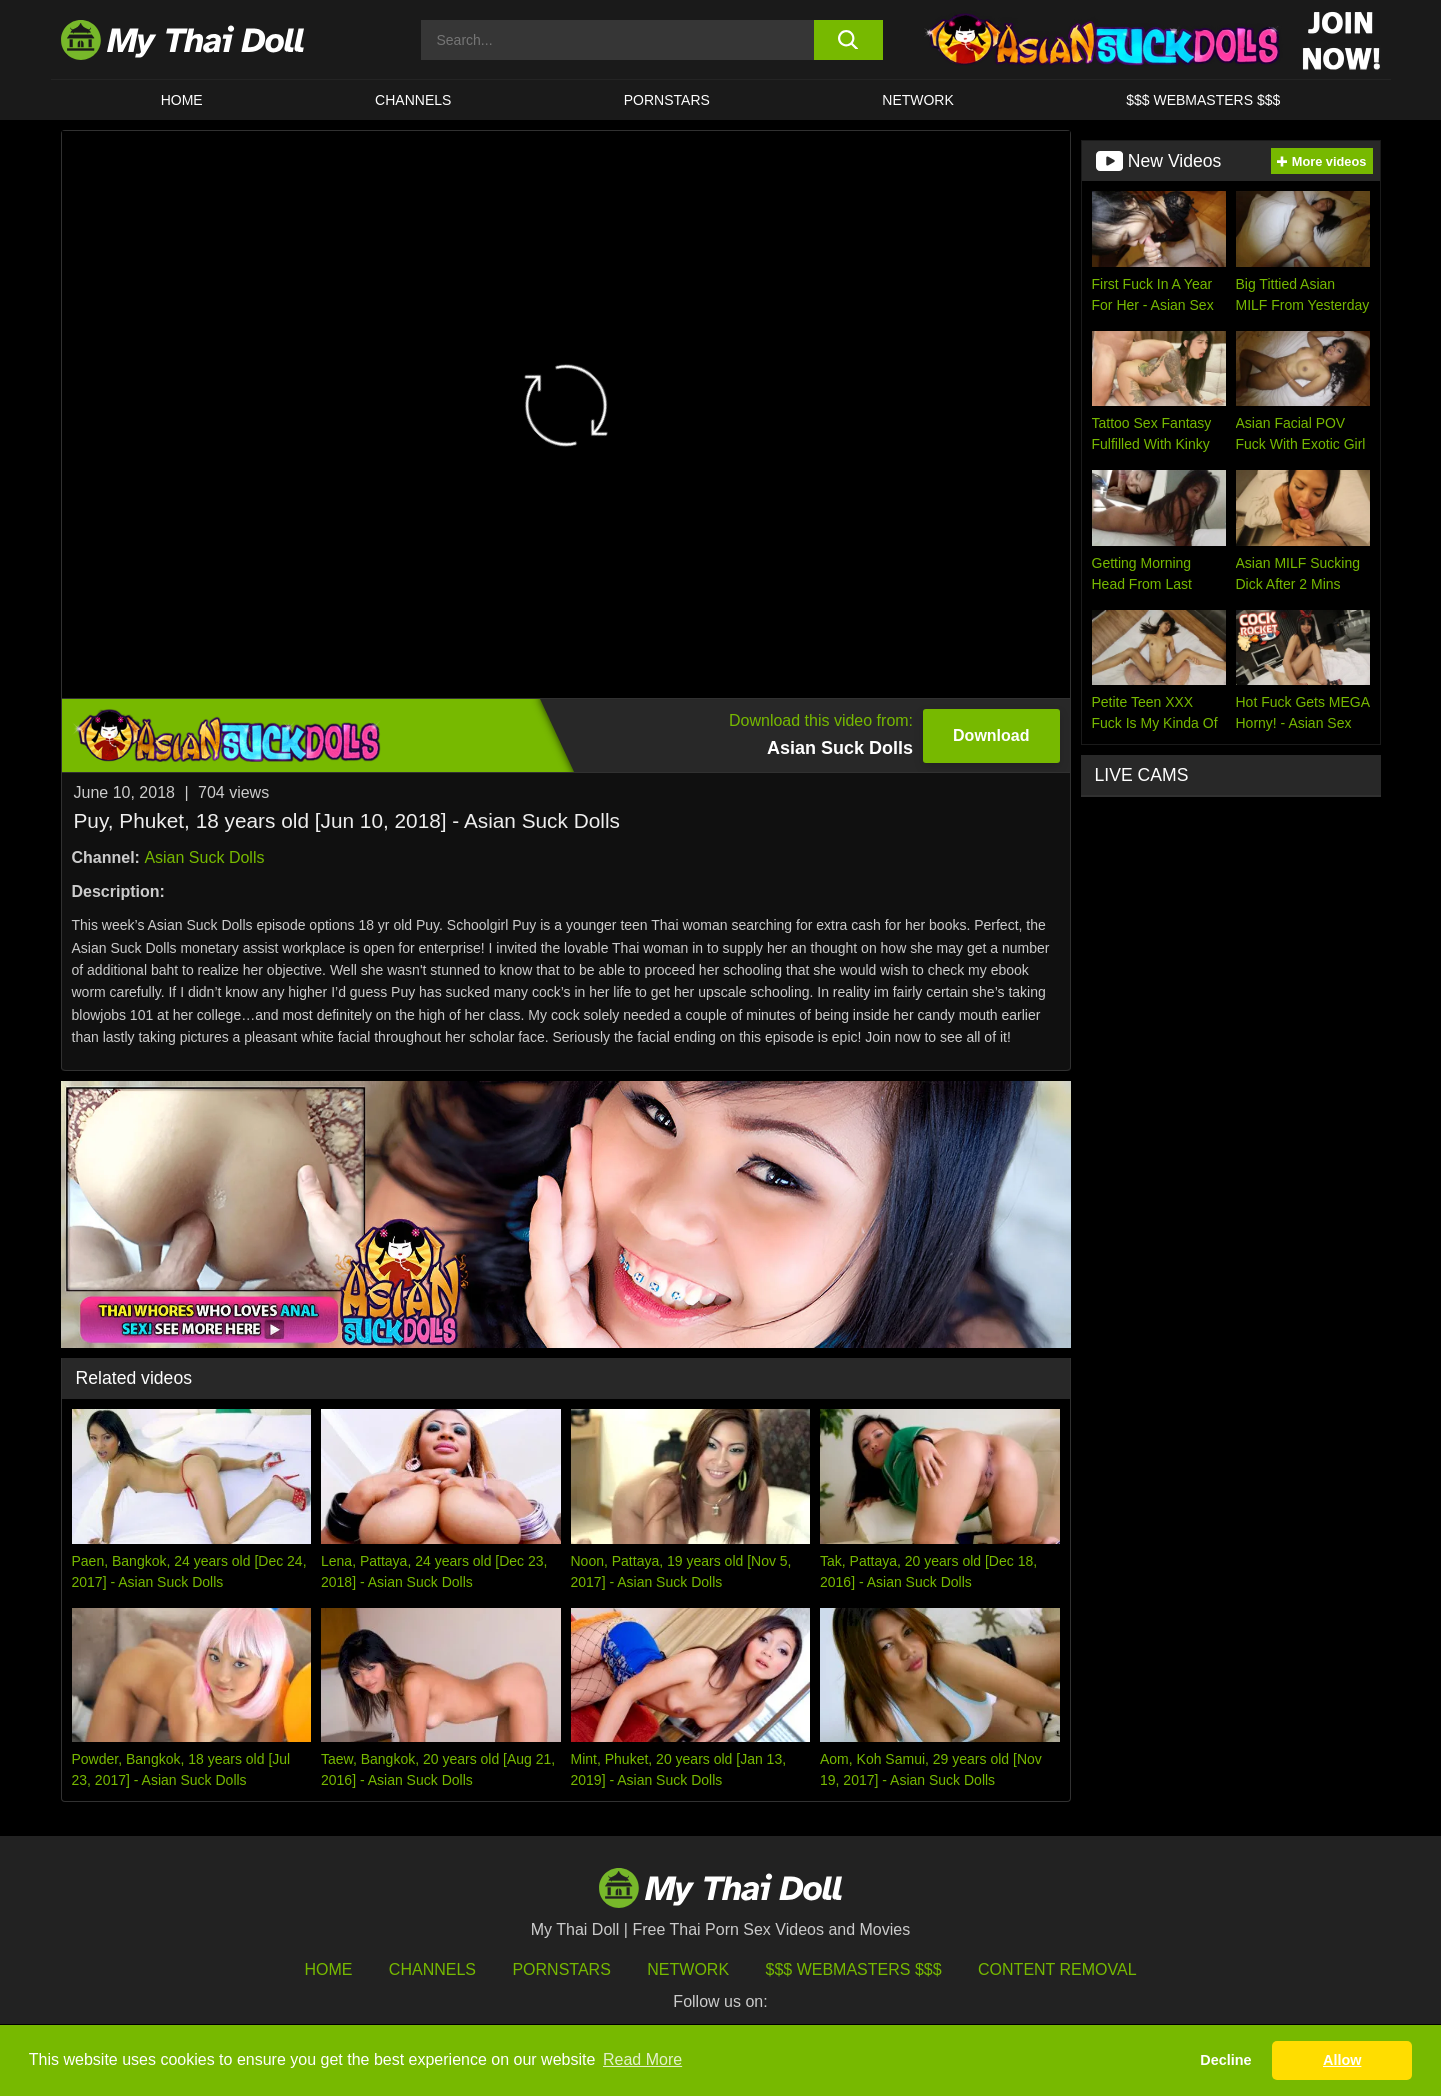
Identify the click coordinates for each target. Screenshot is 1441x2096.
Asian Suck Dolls (204, 857)
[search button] (848, 40)
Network (918, 100)
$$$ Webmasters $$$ (854, 1969)
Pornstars (667, 100)
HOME (182, 100)
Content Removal (1057, 1969)
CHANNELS (413, 100)
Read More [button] (642, 2059)
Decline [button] (1225, 2060)
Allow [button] (1342, 2060)
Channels (432, 1969)
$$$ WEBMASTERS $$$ (1203, 100)
